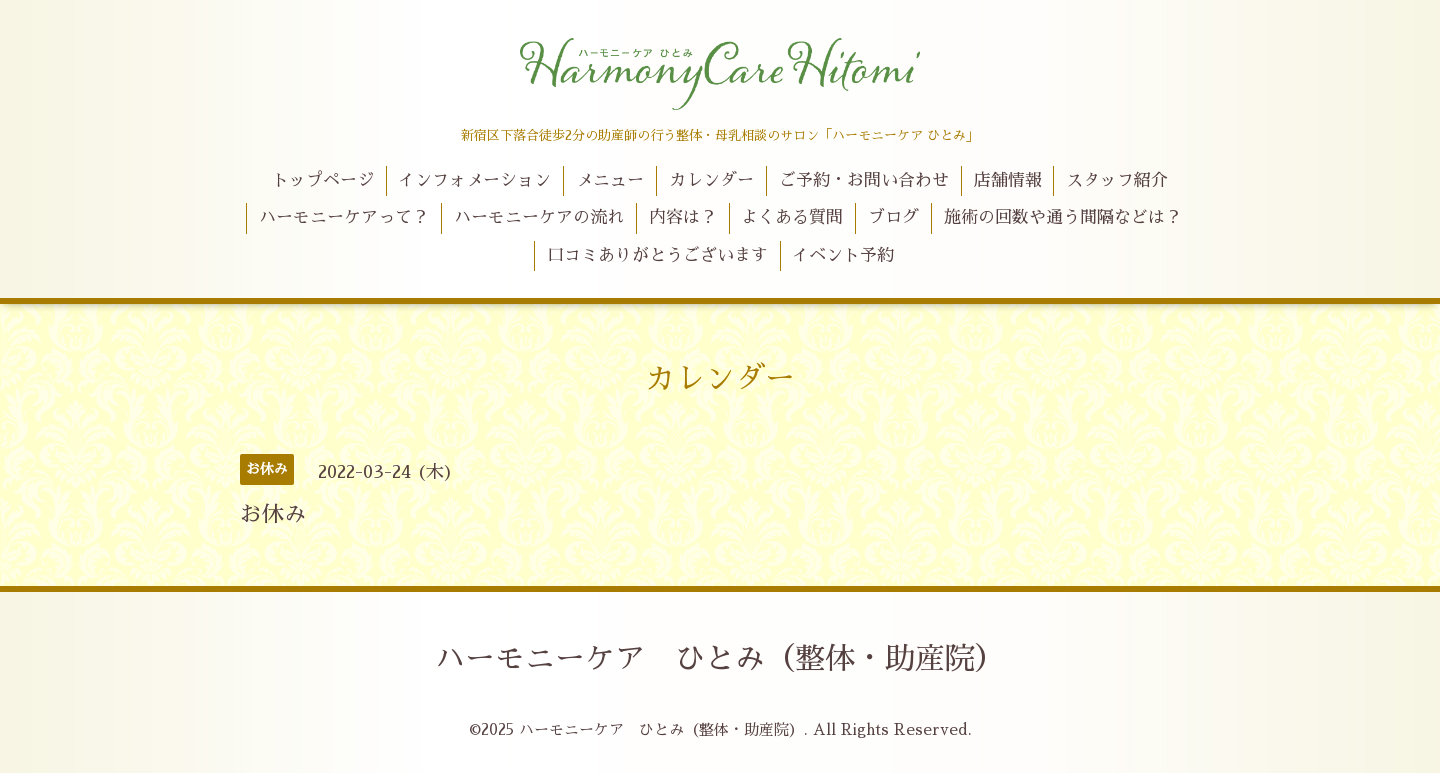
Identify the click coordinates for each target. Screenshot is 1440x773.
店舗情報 (1008, 180)
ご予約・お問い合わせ (864, 180)
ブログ (893, 217)
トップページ (323, 180)
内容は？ (683, 217)
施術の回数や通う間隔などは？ (1063, 217)
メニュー (610, 180)
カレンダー (711, 180)
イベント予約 (843, 255)
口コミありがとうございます (657, 255)
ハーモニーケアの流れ (539, 217)
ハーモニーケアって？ (344, 217)
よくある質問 (792, 217)
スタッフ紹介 (1117, 180)
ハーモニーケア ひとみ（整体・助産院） (720, 659)
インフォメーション (474, 180)
